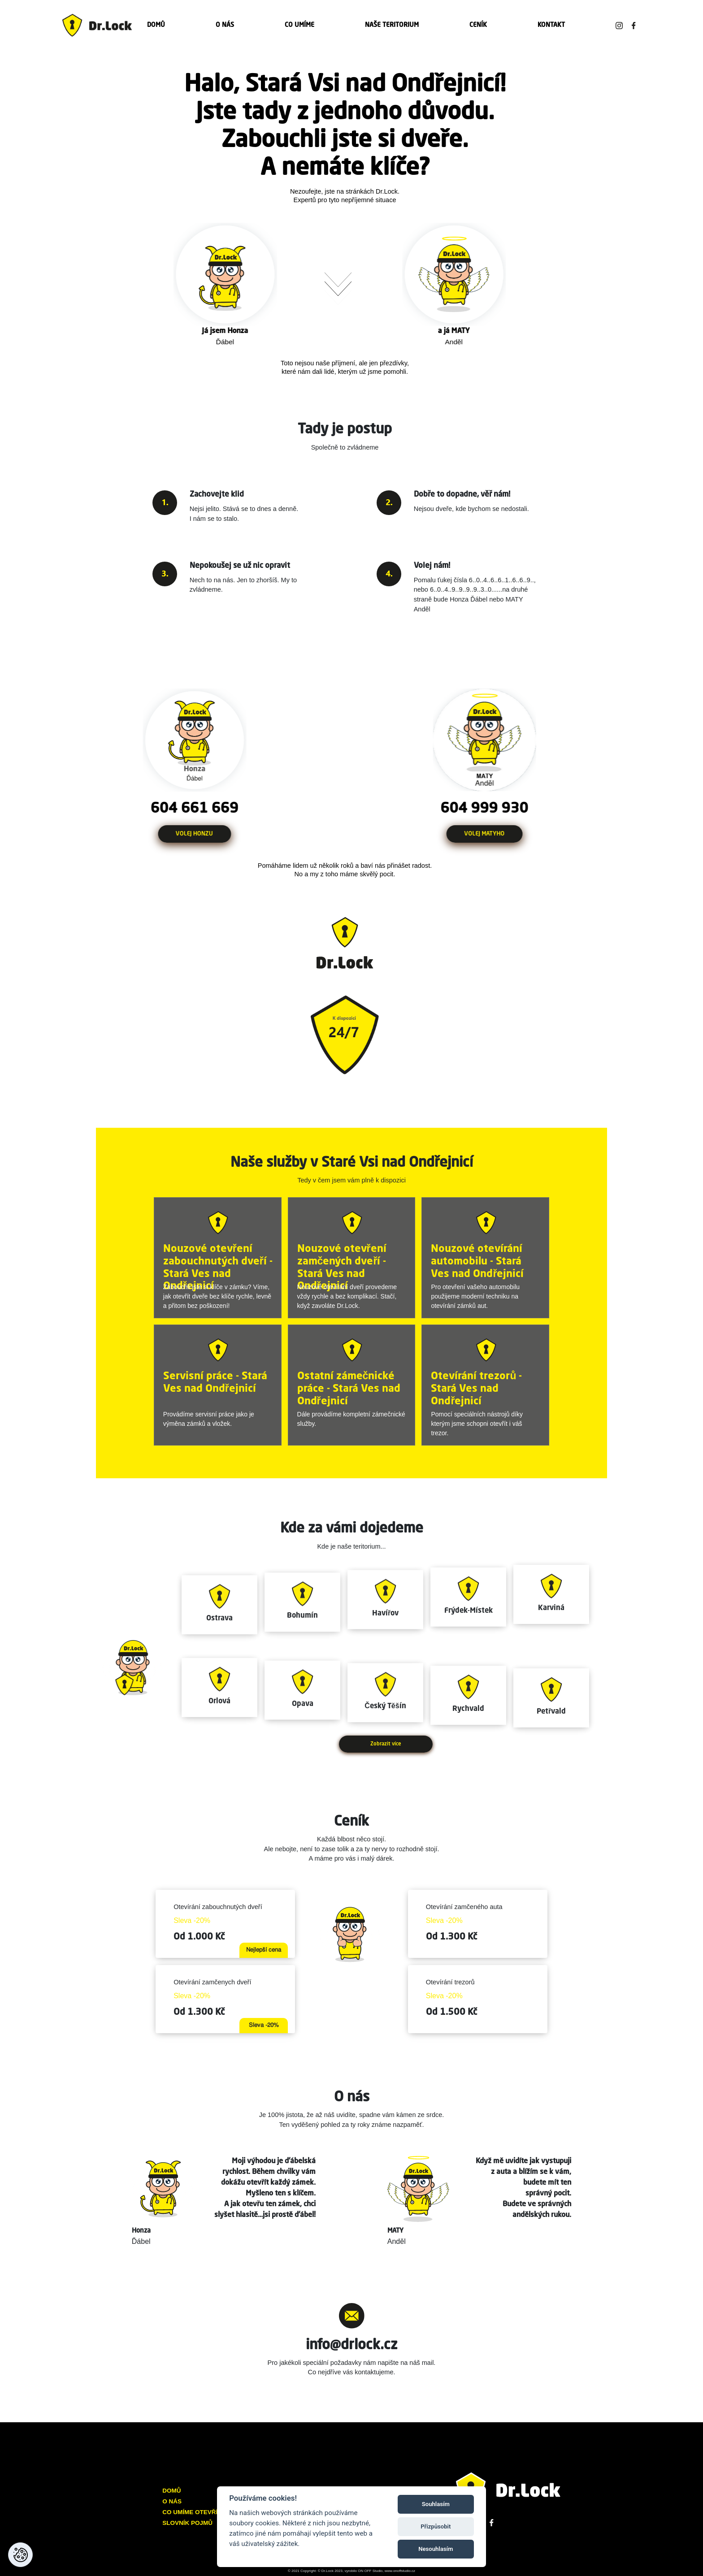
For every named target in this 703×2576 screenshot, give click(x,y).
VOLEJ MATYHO (510, 834)
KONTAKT (551, 25)
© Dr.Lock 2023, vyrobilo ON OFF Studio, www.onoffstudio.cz (366, 2571)
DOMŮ (156, 25)
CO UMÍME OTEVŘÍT (191, 2512)
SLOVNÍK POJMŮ (187, 2523)
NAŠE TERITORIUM (392, 25)
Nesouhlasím (435, 2549)
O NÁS (225, 25)
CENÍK (478, 25)
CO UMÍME (299, 25)
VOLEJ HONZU (168, 834)
